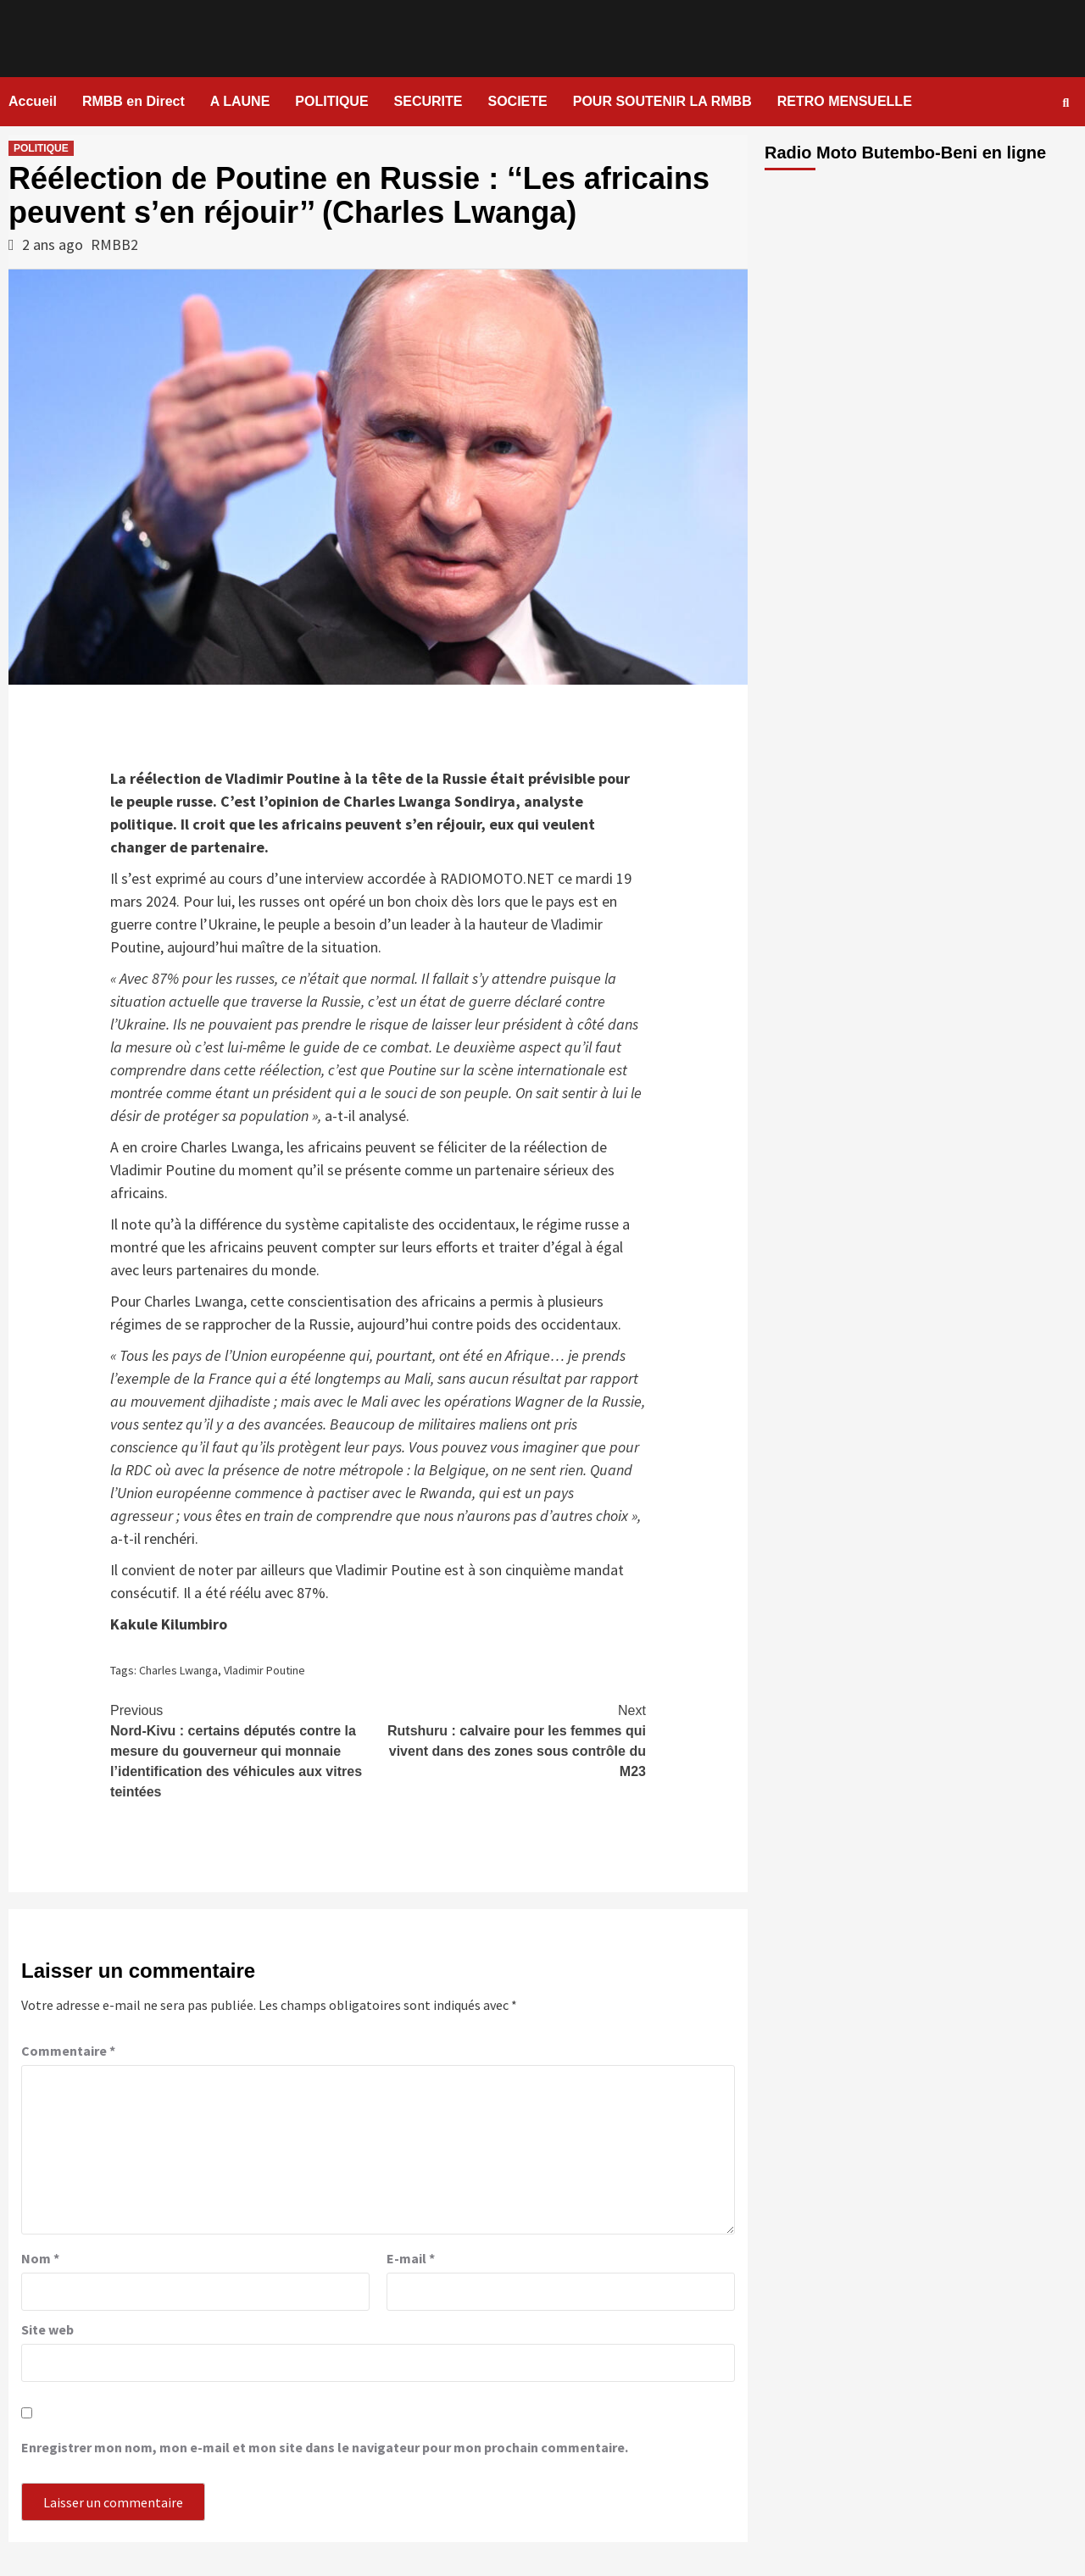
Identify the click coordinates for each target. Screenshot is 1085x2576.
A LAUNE (240, 101)
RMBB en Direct (133, 101)
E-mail (411, 2258)
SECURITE (428, 101)
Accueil (32, 101)
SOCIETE (517, 101)
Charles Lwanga (178, 1670)
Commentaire (68, 2050)
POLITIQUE (331, 101)
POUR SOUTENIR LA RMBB (662, 101)
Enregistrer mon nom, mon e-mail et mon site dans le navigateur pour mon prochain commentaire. (324, 2447)
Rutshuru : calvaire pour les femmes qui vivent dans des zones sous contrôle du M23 (512, 1740)
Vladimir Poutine (264, 1670)
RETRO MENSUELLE (844, 101)
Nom (40, 2258)
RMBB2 (114, 244)
